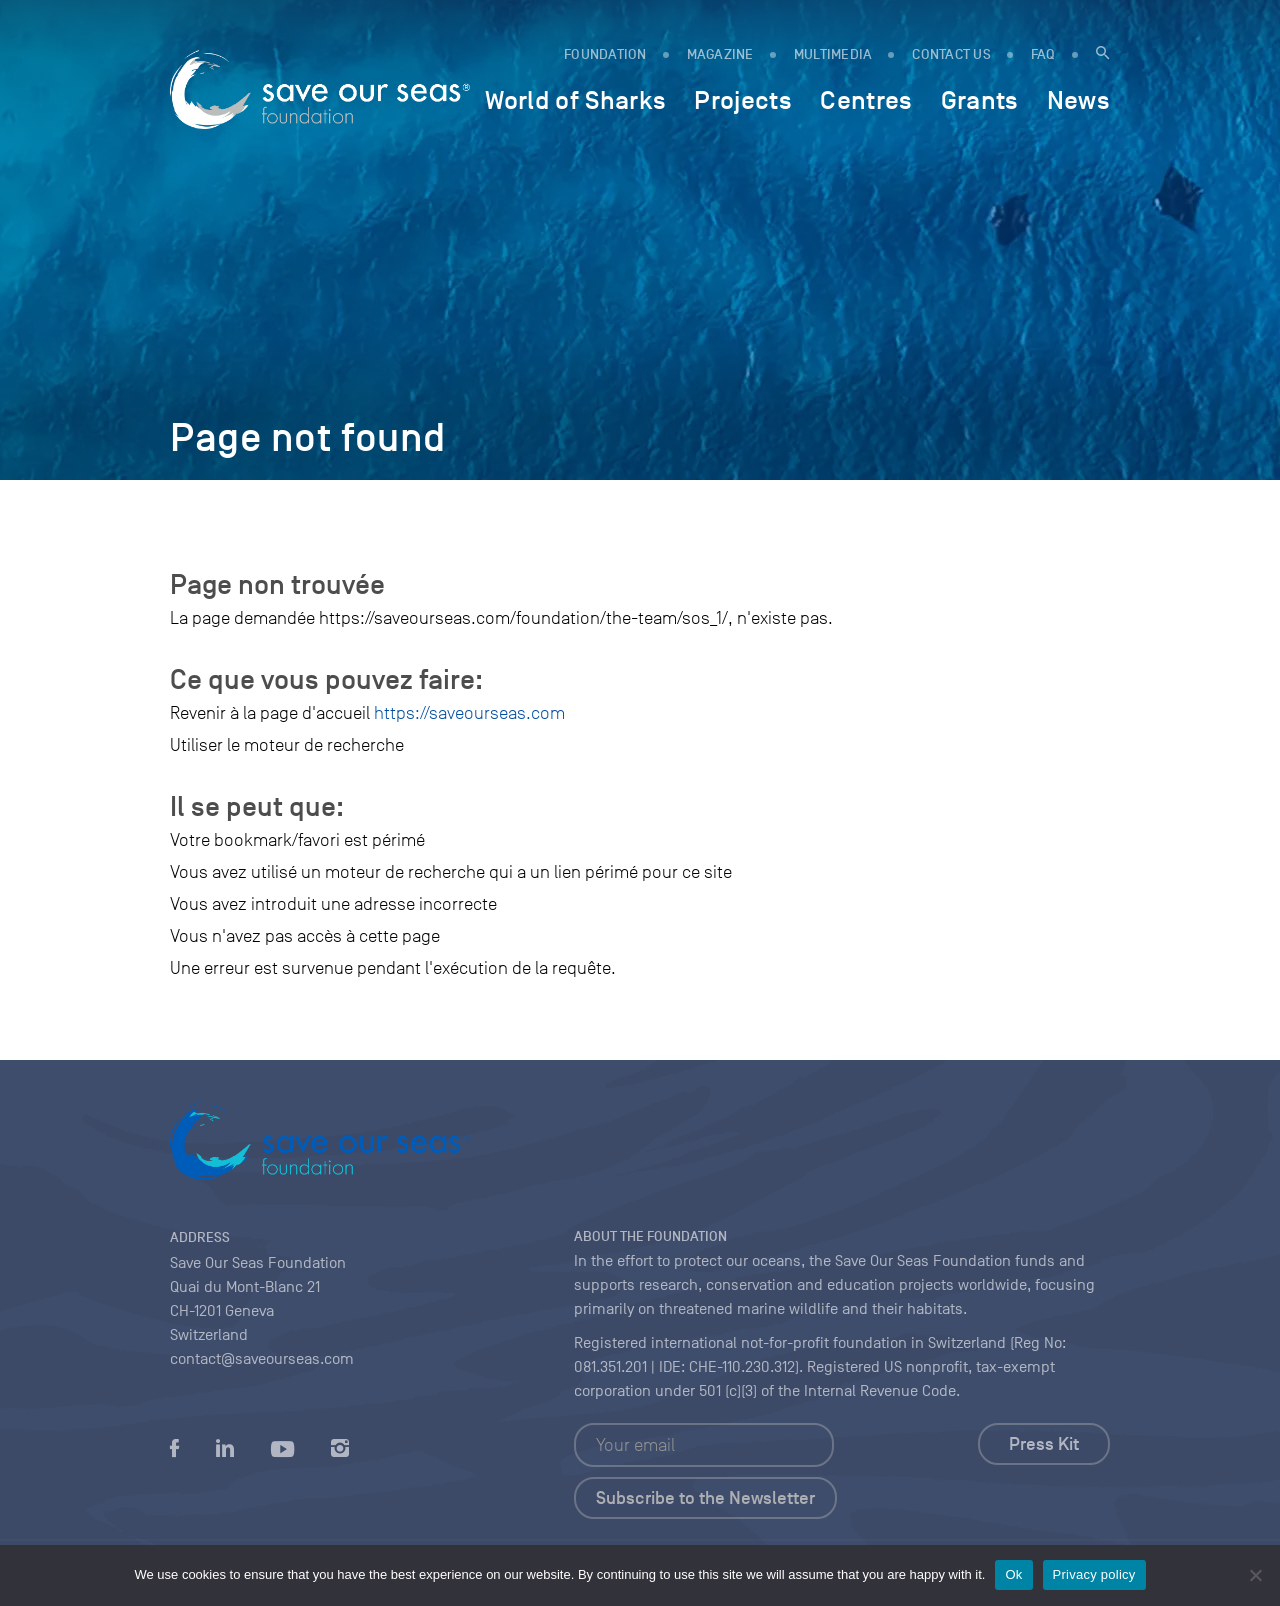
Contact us (951, 54)
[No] (1255, 1575)
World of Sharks (575, 100)
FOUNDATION (605, 54)
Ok (1013, 1574)
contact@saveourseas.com (262, 1359)
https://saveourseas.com (469, 713)
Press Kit (1044, 1444)
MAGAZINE (720, 54)
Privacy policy (1094, 1574)
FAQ (1043, 54)
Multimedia (833, 54)
